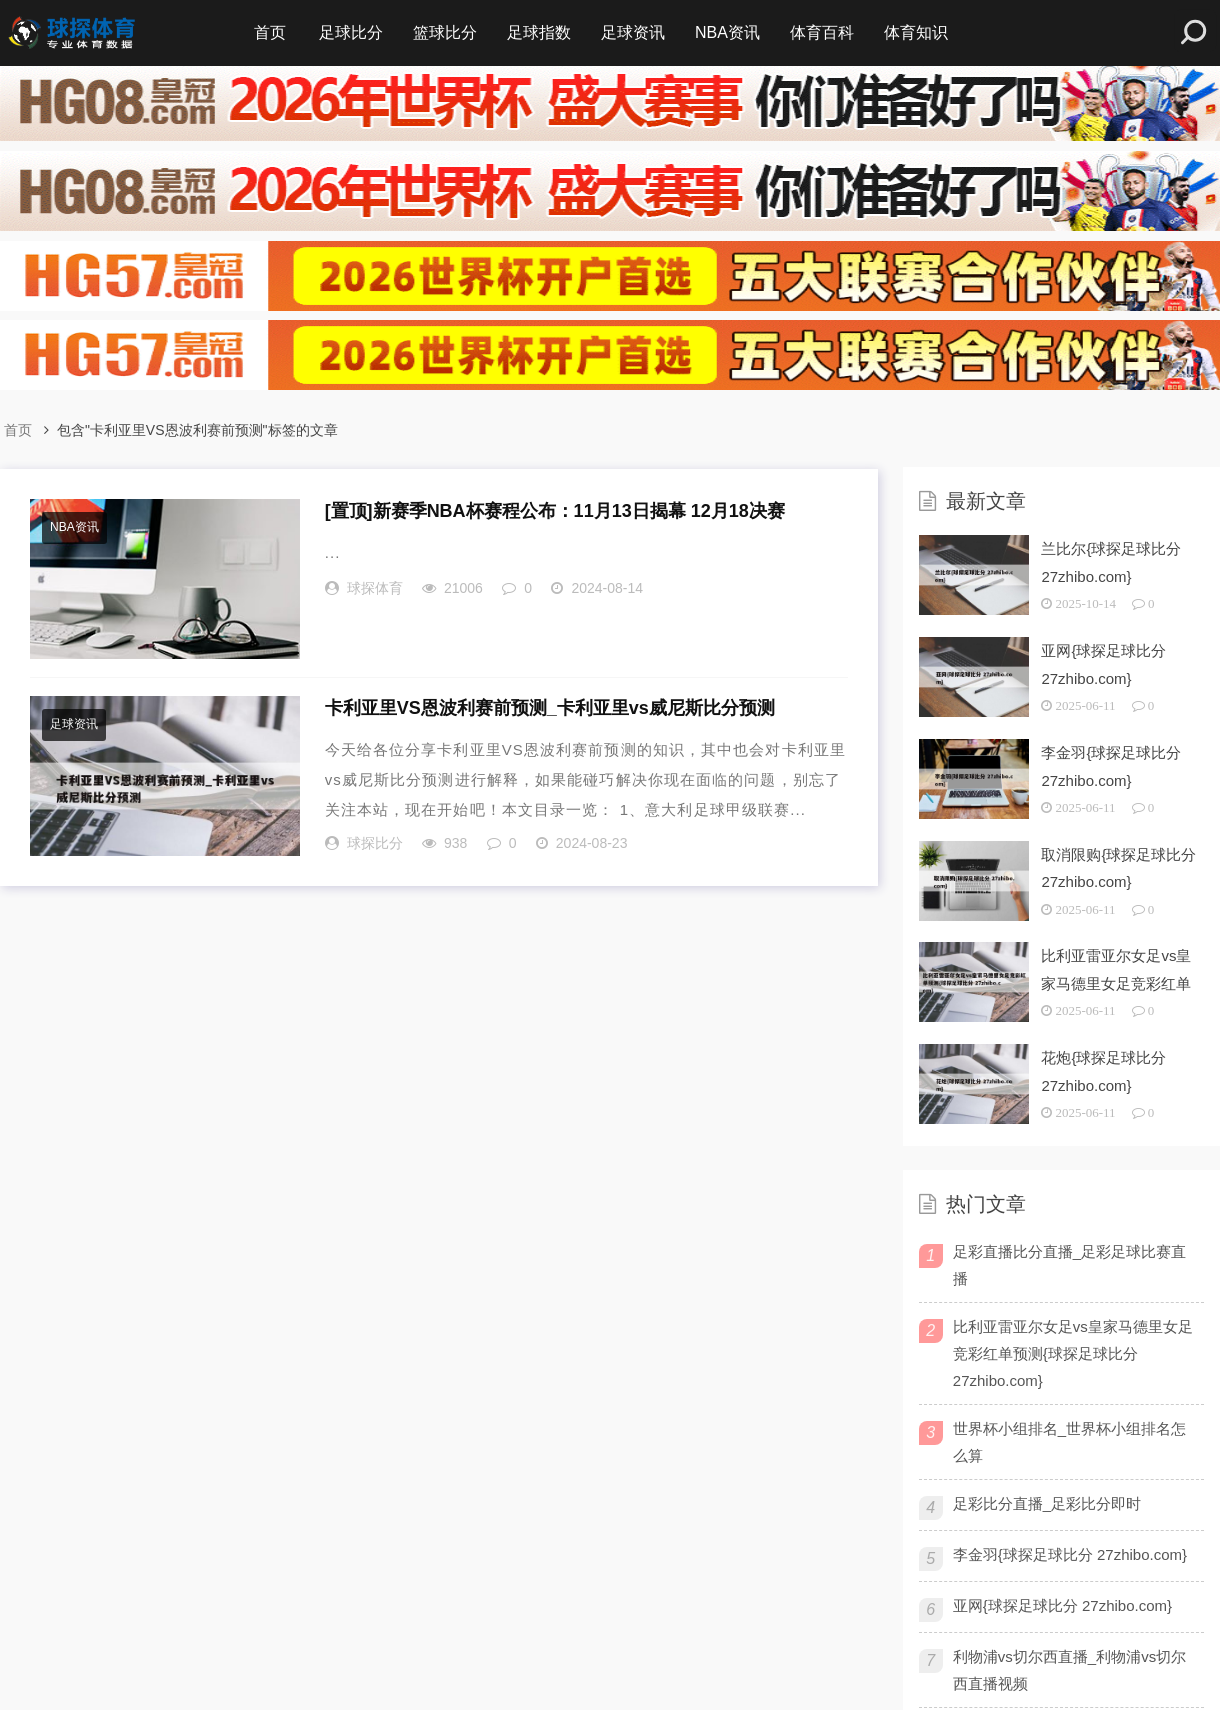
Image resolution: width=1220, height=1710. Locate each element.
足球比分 (351, 32)
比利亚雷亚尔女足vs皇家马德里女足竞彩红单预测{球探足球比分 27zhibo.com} (1073, 1353)
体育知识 (916, 32)
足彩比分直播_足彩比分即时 (1047, 1503)
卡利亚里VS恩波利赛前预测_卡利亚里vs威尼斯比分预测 (550, 708)
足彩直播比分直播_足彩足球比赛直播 (1069, 1265)
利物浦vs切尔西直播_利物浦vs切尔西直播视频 (1069, 1670)
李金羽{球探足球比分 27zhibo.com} (1070, 1554)
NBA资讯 (727, 32)
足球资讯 (633, 32)
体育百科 (822, 32)
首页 (270, 32)
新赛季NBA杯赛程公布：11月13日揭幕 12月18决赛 (555, 511)
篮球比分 (445, 32)
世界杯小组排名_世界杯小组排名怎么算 (1069, 1442)
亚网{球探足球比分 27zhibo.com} (1062, 1605)
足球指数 (539, 32)
